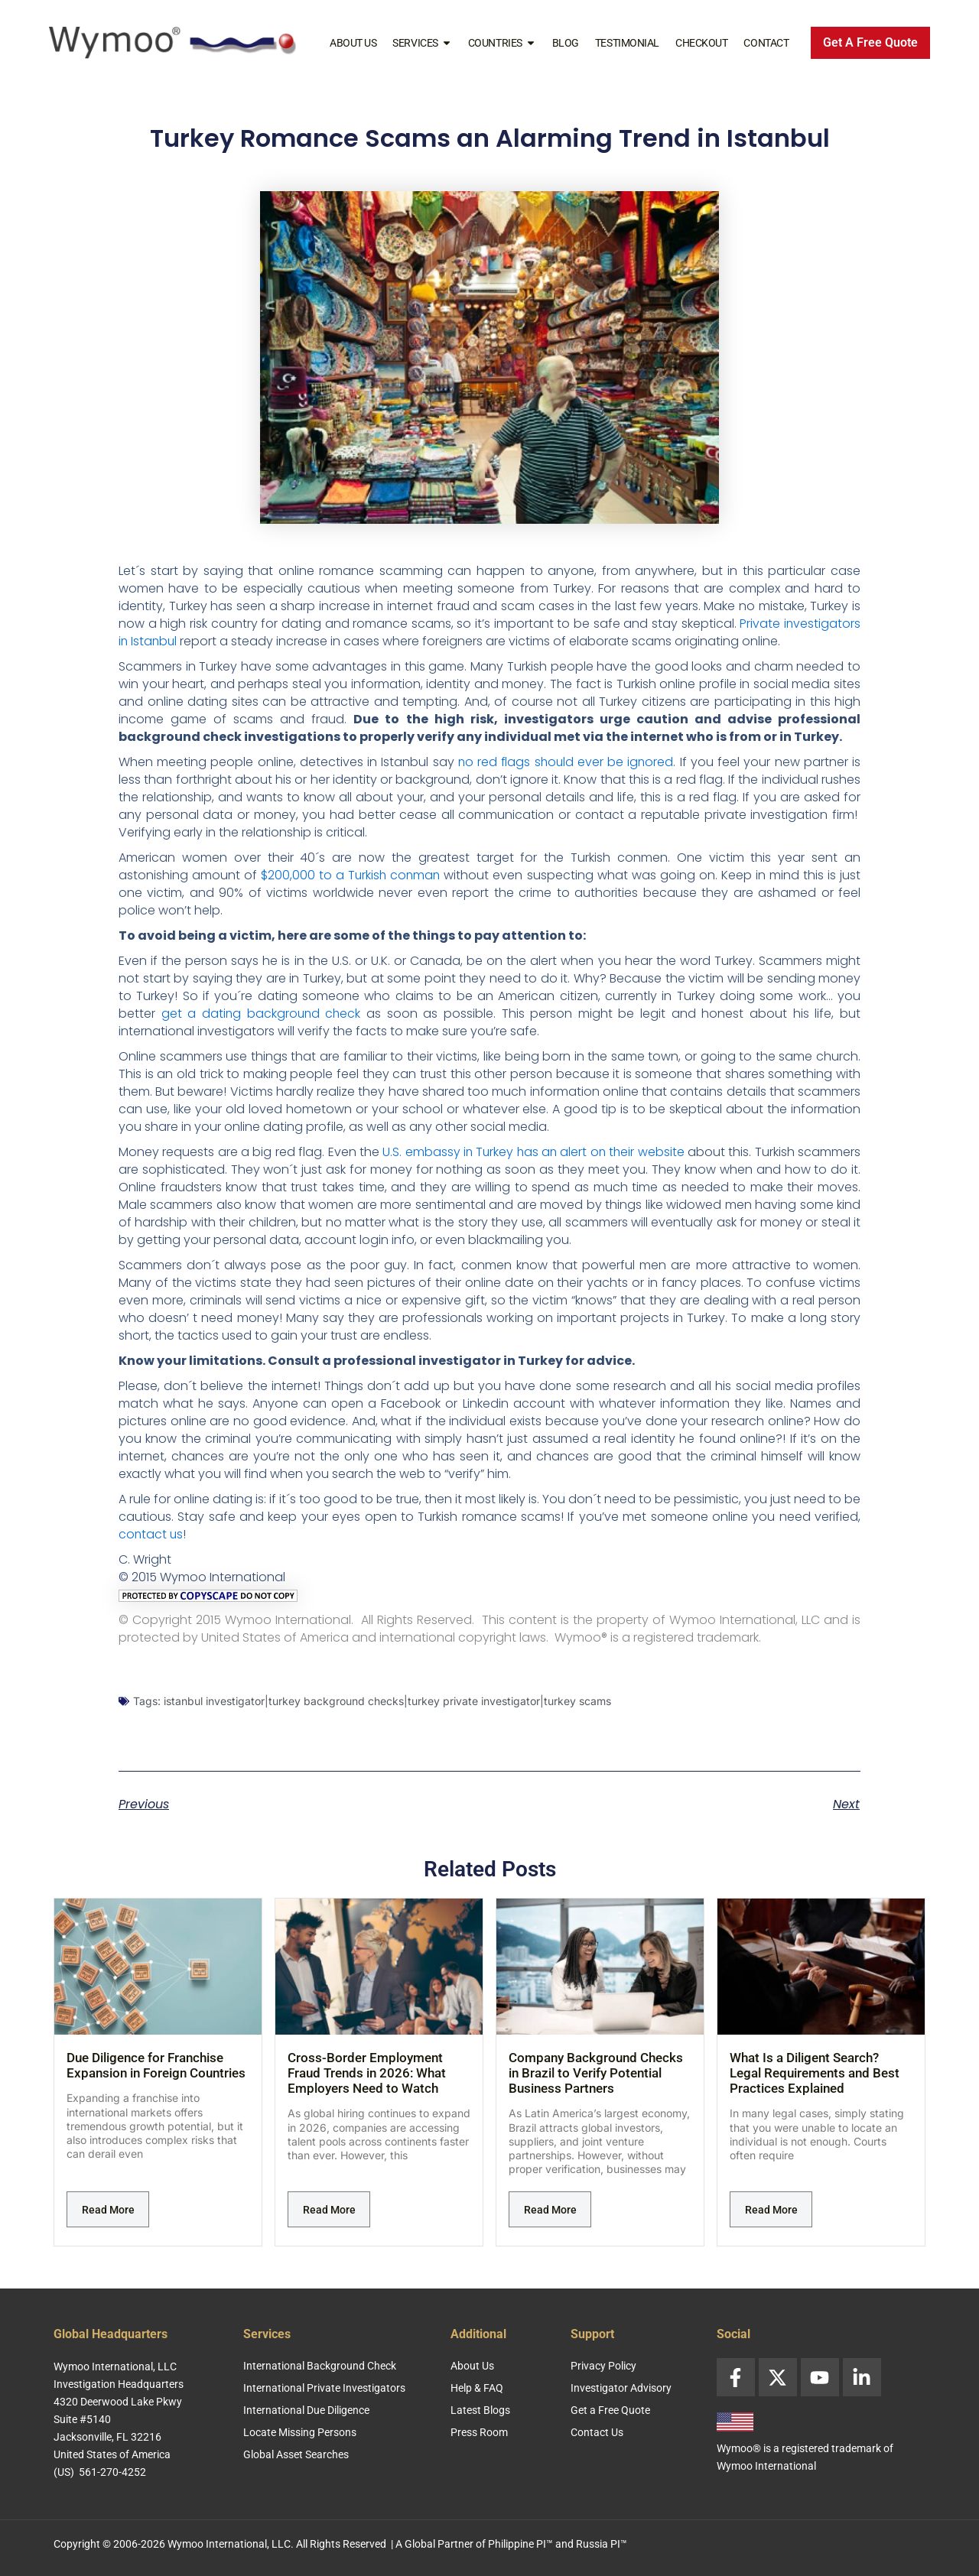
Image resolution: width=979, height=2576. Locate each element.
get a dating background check (262, 1013)
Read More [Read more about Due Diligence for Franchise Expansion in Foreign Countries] (108, 2210)
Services (421, 43)
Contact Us (597, 2432)
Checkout (701, 43)
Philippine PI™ (520, 2544)
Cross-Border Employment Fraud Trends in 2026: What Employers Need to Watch (367, 2073)
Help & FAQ (476, 2388)
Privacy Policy (603, 2366)
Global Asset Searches (296, 2454)
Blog (565, 43)
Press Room (479, 2432)
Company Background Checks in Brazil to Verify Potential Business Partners (596, 2073)
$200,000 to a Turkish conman (351, 875)
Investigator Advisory (621, 2388)
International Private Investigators (324, 2388)
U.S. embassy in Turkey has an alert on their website (533, 1152)
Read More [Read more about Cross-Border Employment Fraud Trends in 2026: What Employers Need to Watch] (329, 2210)
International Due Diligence (306, 2410)
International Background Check (319, 2366)
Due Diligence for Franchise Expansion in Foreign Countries (156, 2065)
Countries (502, 43)
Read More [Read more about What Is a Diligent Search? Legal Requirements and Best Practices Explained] (771, 2210)
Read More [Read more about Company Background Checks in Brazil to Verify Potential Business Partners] (550, 2210)
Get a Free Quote (610, 2410)
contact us (151, 1534)
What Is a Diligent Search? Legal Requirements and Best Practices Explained (814, 2073)
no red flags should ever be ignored (566, 762)
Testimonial (627, 43)
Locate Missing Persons (299, 2432)
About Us (353, 43)
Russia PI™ (601, 2544)
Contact (766, 43)
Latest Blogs (480, 2410)
